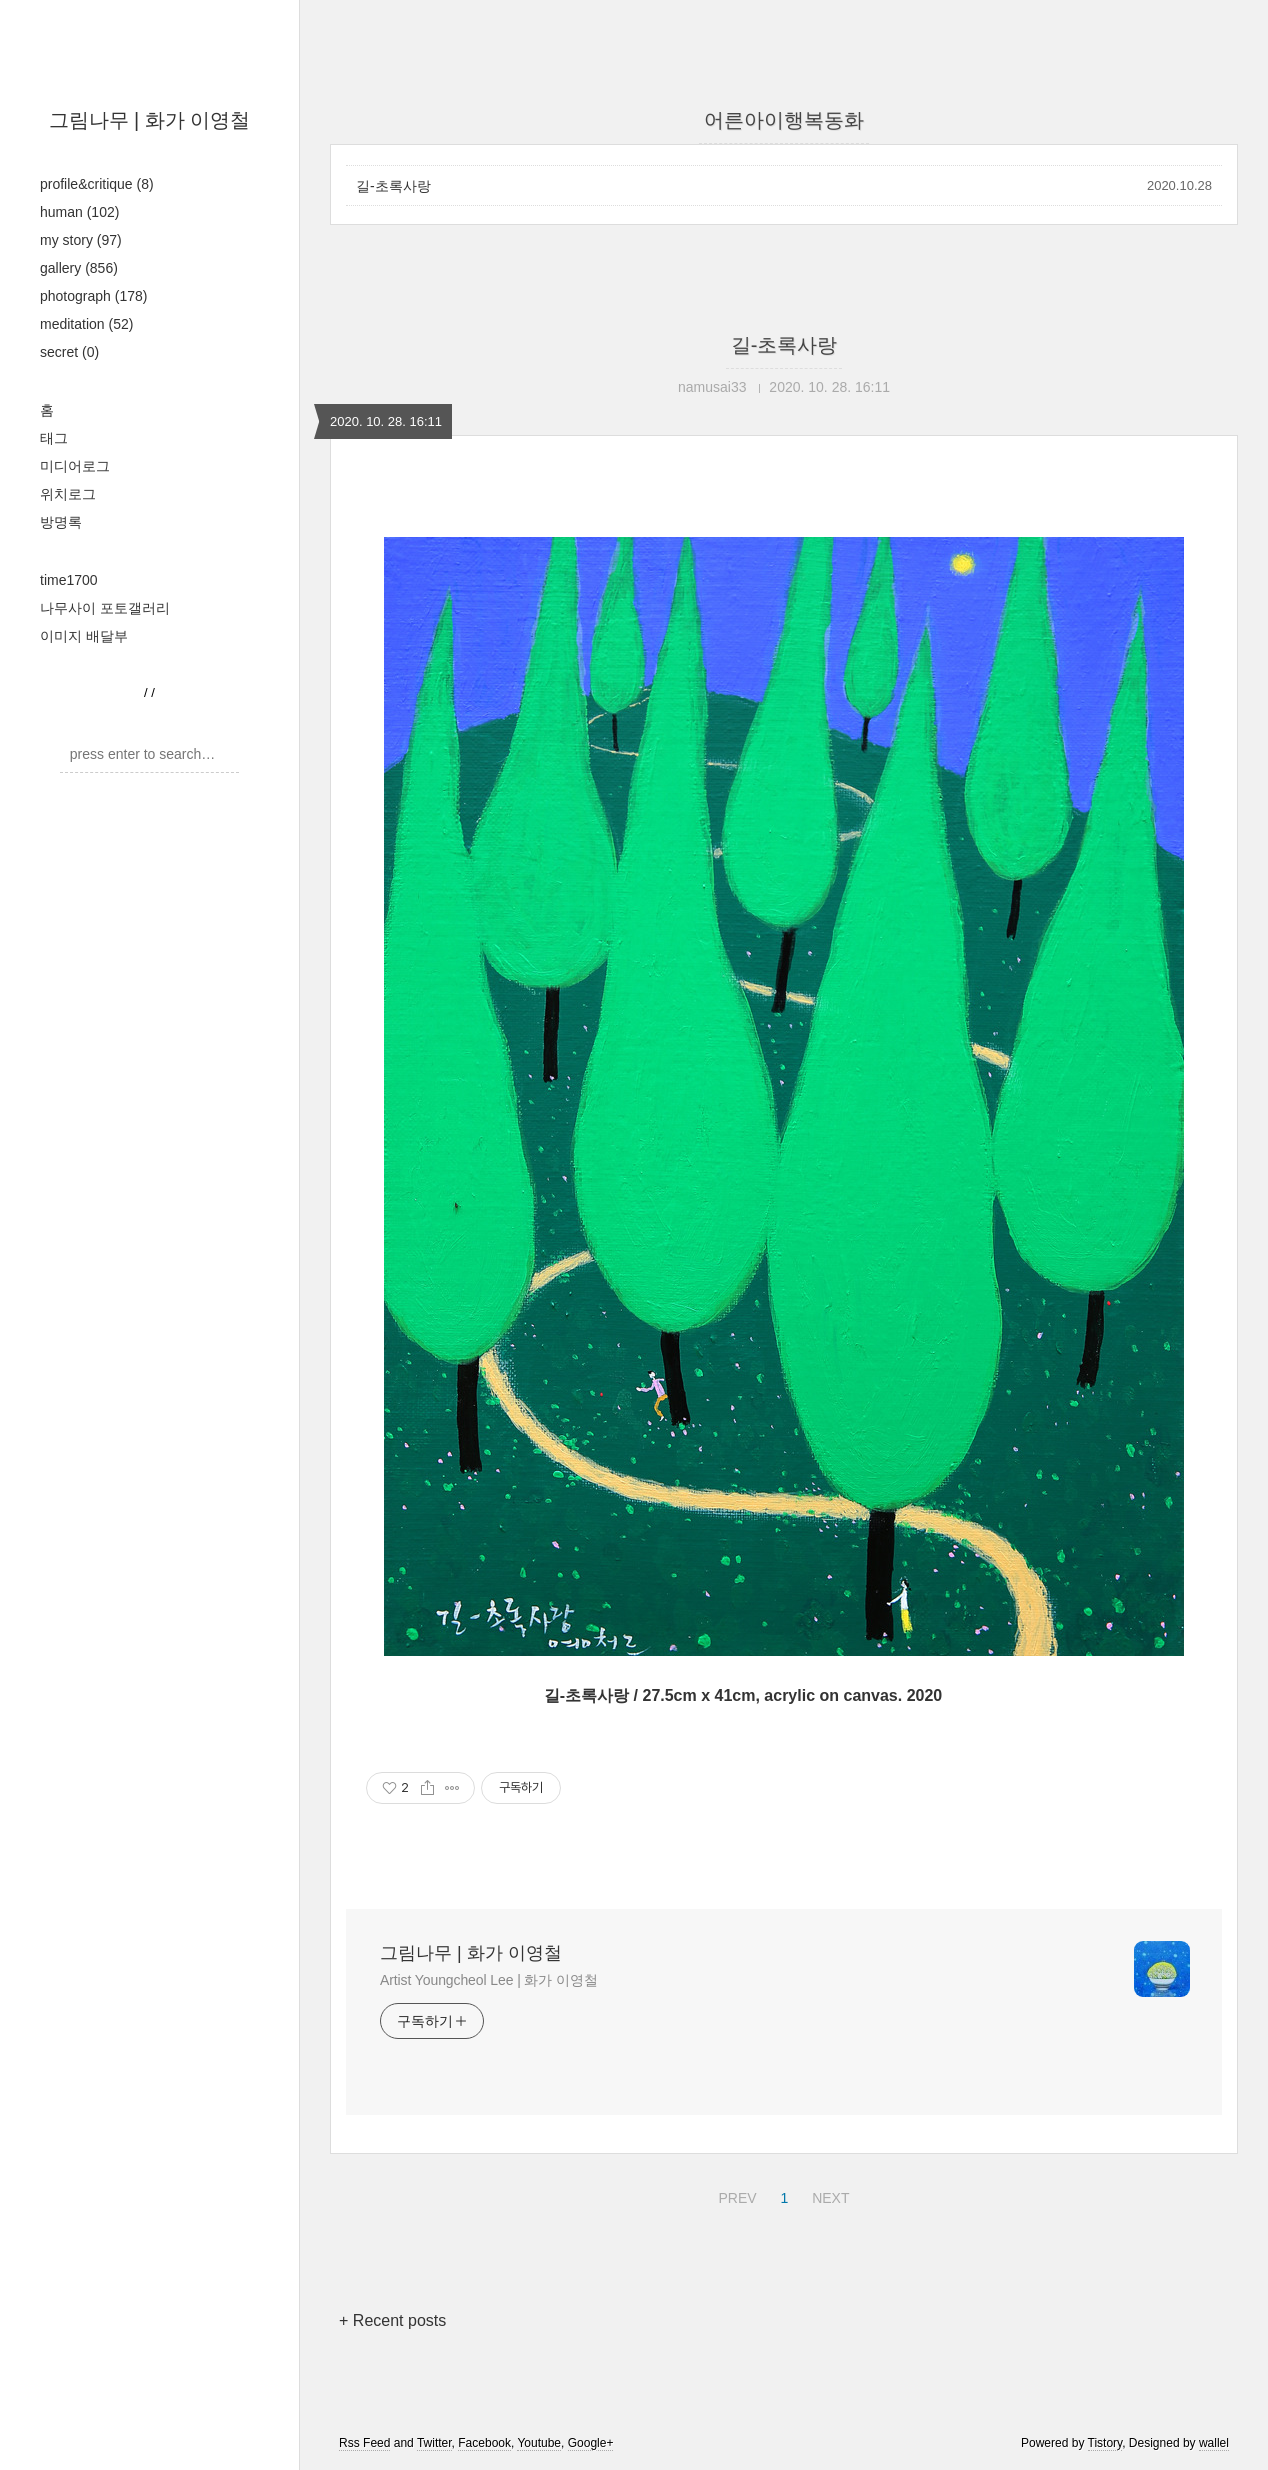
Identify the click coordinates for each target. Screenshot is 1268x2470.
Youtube (539, 2443)
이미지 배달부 (84, 636)
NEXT (828, 2195)
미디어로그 (75, 466)
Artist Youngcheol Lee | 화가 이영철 (489, 1980)
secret (69, 352)
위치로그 (68, 494)
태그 (54, 438)
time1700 (69, 580)
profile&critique (97, 184)
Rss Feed (364, 2443)
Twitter (434, 2443)
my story (81, 240)
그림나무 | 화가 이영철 (150, 120)
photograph (93, 296)
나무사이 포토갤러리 (105, 608)
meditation (86, 324)
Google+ (591, 2443)
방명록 (61, 522)
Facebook (484, 2443)
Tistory (1105, 2443)
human (79, 212)
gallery (79, 268)
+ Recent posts (392, 2320)
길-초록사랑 (393, 186)
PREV (734, 2195)
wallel (1214, 2443)
